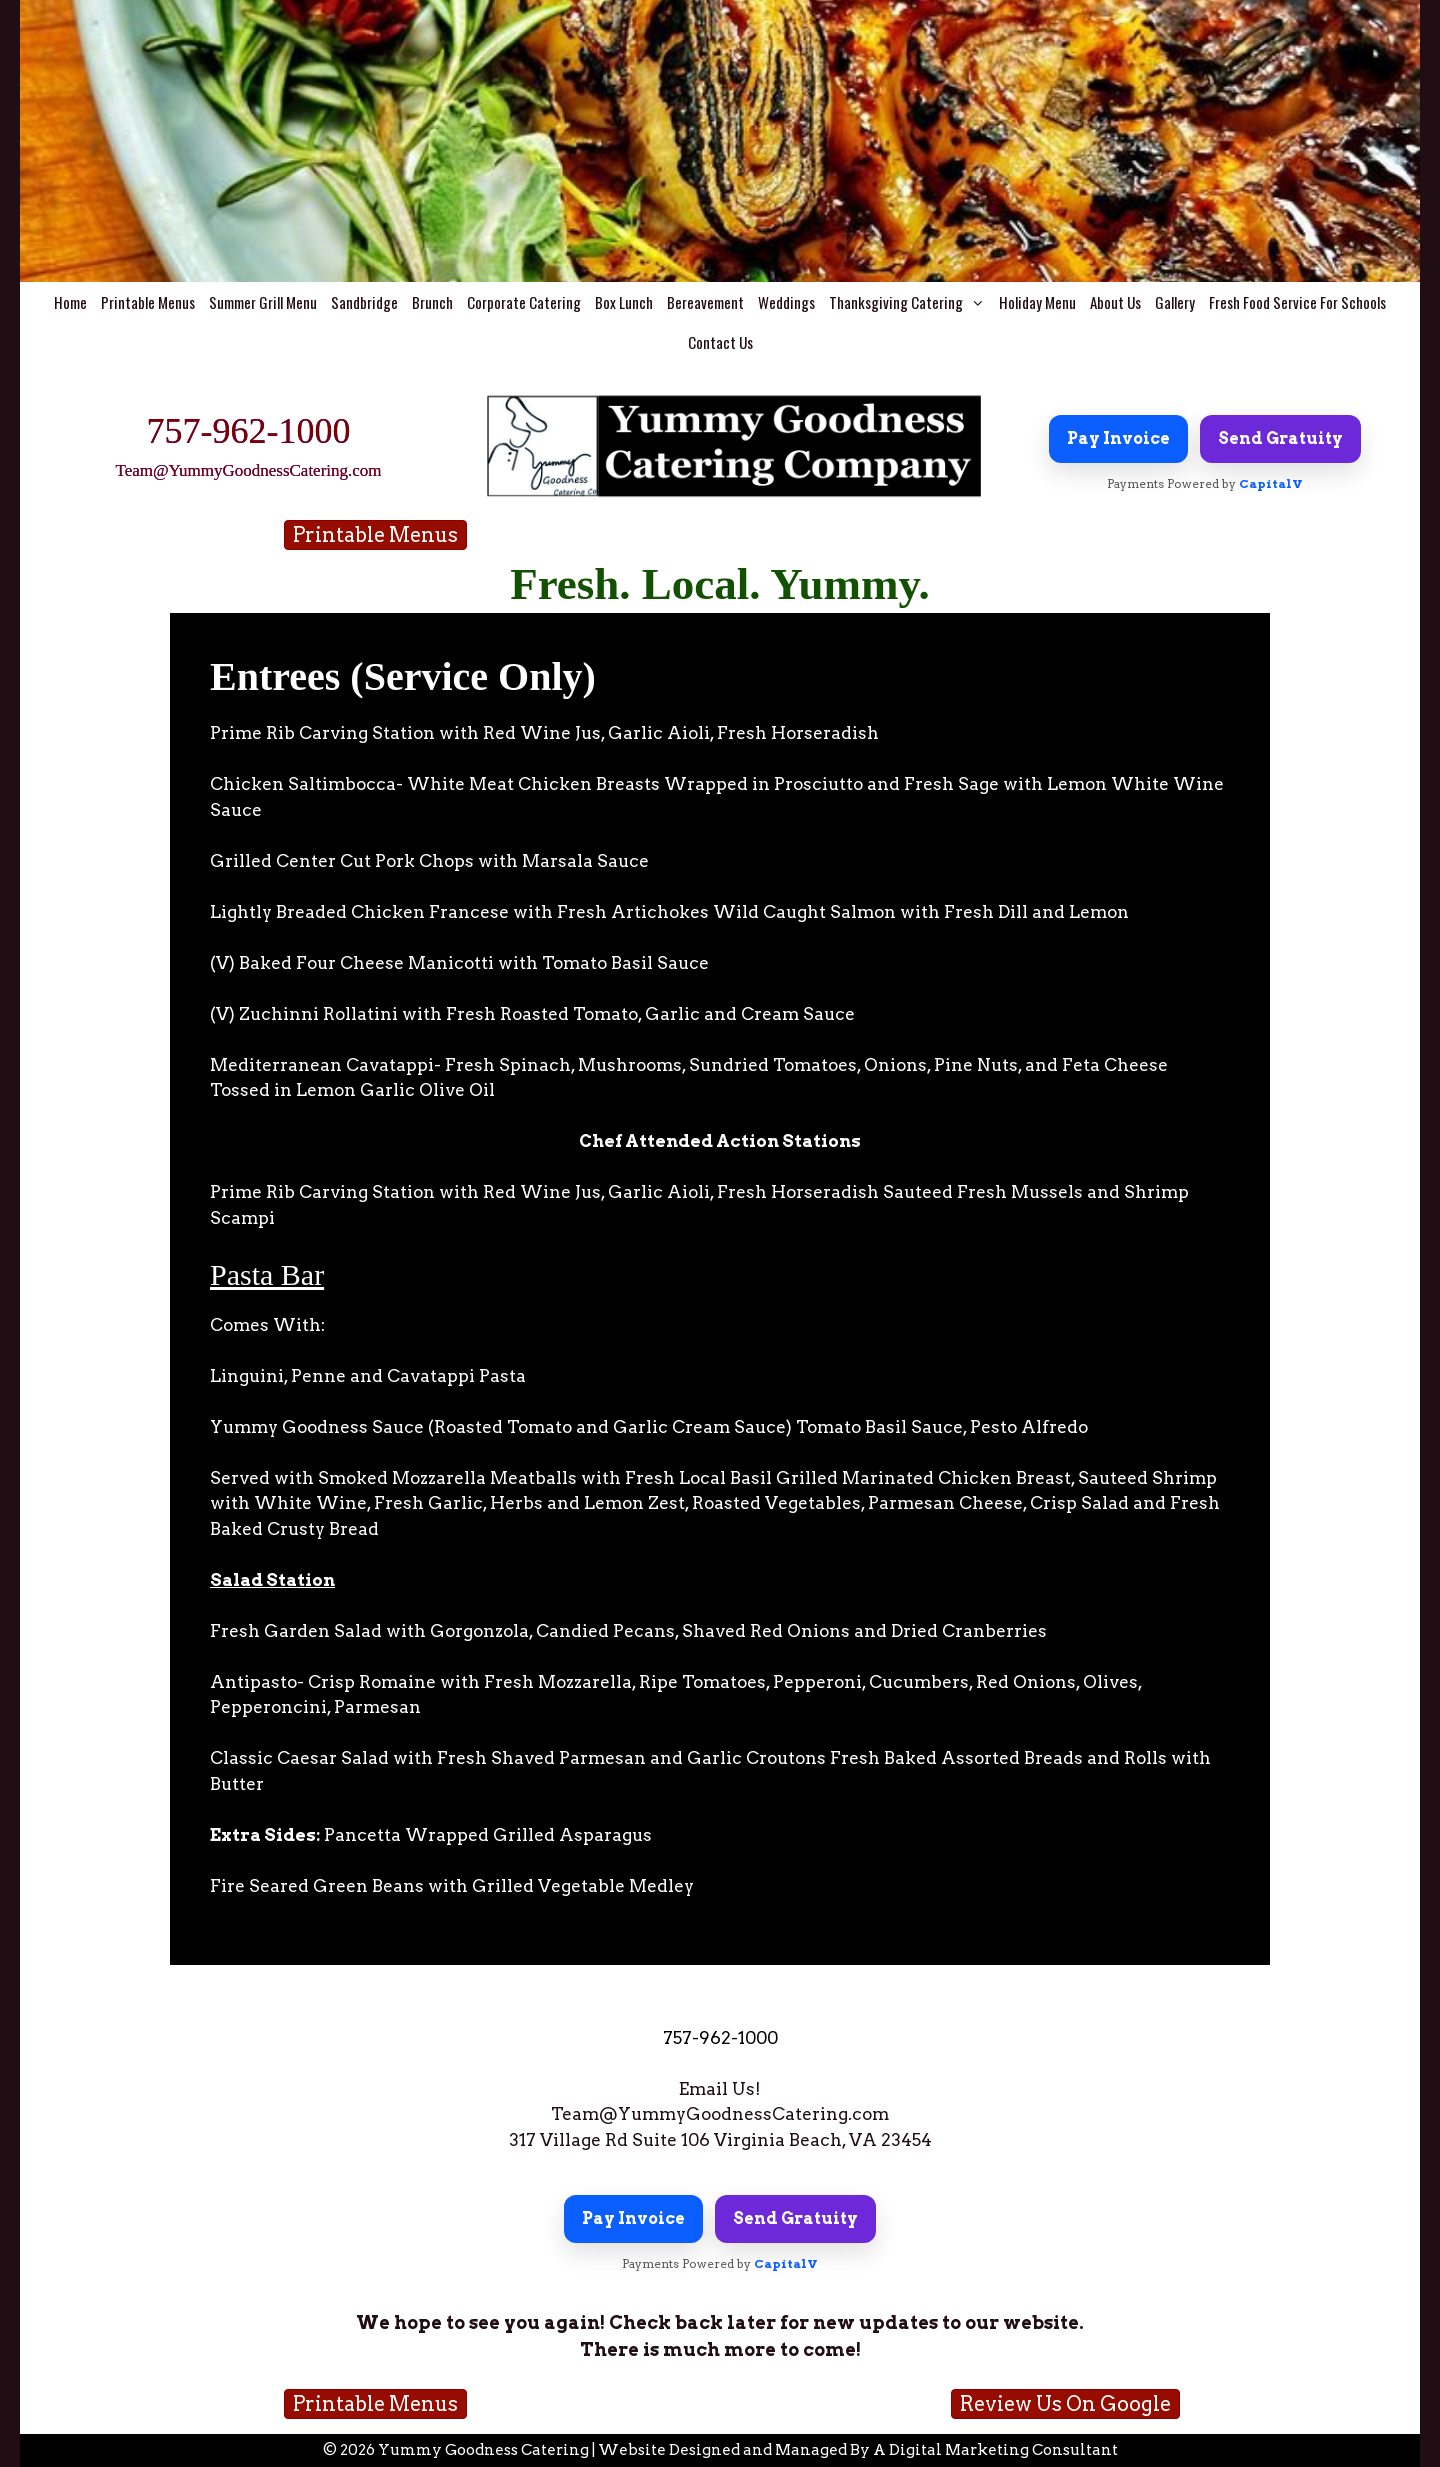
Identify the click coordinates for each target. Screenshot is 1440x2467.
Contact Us (720, 342)
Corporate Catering (524, 302)
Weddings (786, 302)
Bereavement (705, 302)
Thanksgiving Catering (910, 302)
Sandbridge (364, 302)
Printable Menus (148, 302)
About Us (1115, 302)
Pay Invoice (1118, 438)
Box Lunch (624, 302)
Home (70, 302)
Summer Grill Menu (263, 302)
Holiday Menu (1037, 302)
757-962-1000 (249, 431)
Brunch (432, 302)
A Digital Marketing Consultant (995, 2450)
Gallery (1175, 302)
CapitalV (1271, 483)
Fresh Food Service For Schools (1297, 302)
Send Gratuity (1280, 438)
